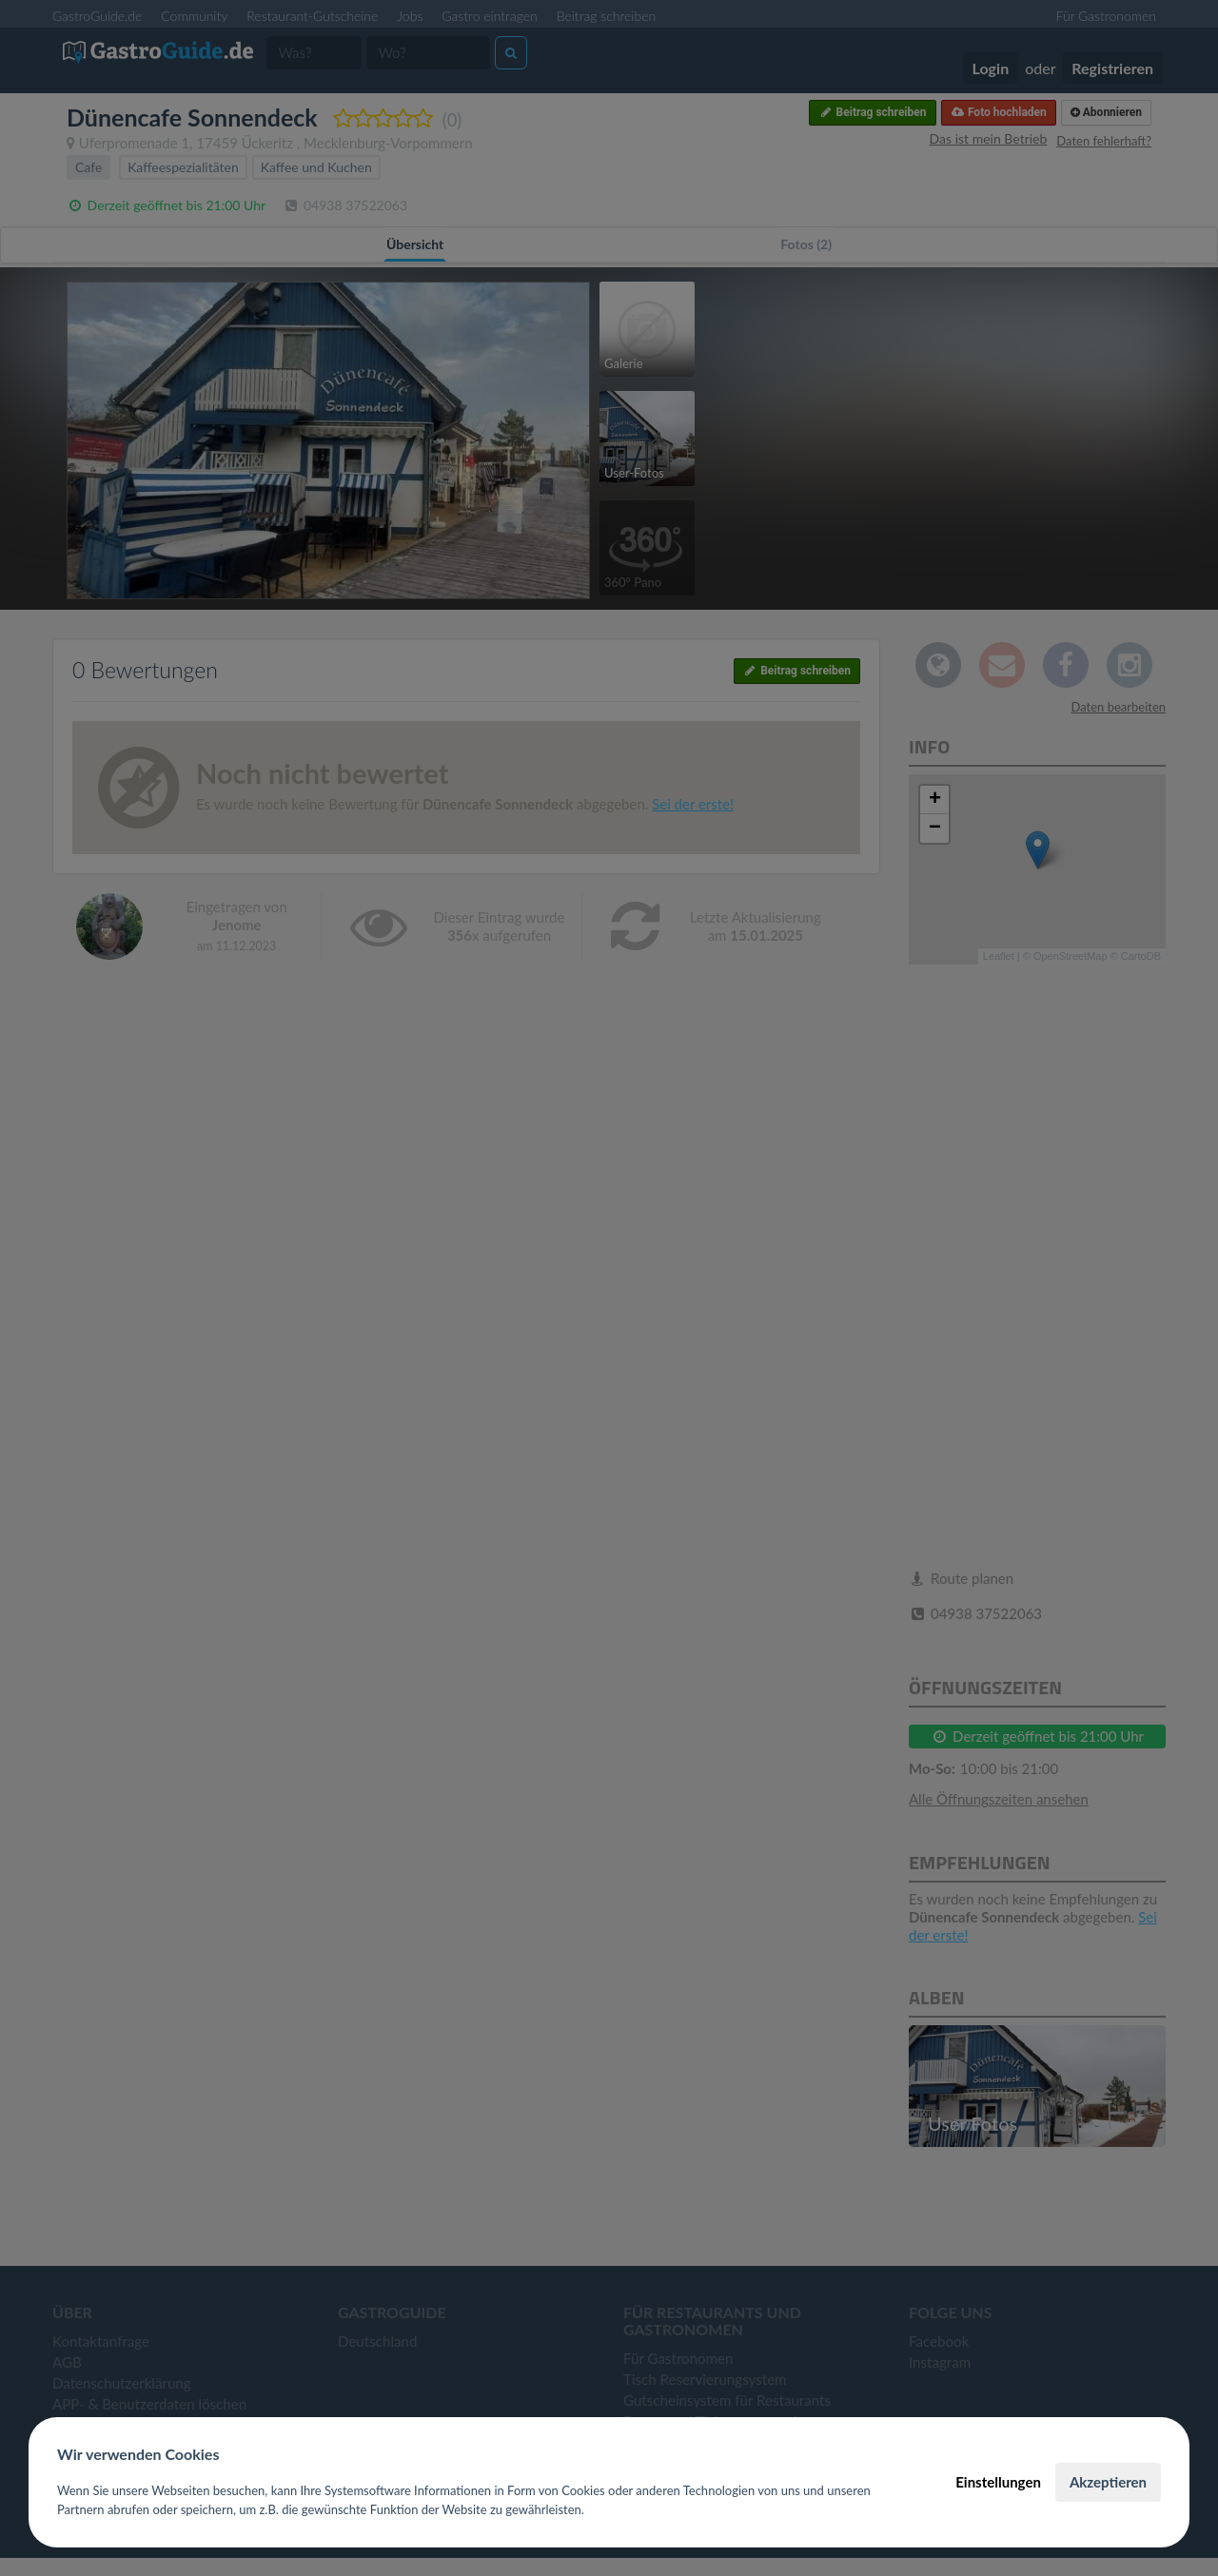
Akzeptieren (1108, 2481)
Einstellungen (998, 2481)
